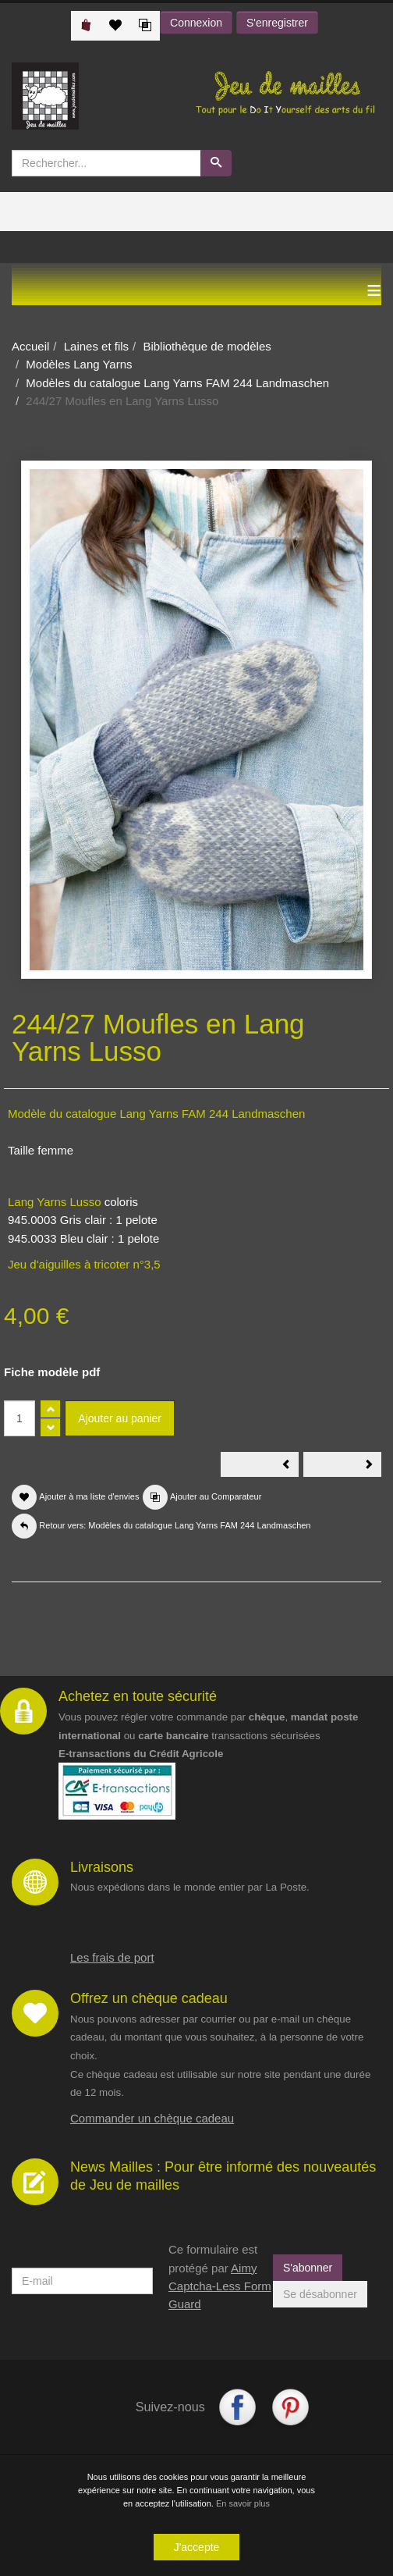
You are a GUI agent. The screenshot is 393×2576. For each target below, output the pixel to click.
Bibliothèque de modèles (207, 346)
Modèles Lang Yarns (79, 364)
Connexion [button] (196, 22)
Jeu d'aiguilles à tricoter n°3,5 (84, 1264)
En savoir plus (243, 2503)
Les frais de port (112, 1957)
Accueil (30, 346)
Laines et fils (96, 346)
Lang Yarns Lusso (54, 1201)
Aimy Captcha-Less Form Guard (219, 2286)
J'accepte (197, 2547)
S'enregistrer (277, 22)
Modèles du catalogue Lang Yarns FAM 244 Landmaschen (177, 383)
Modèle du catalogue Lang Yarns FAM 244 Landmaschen (156, 1113)
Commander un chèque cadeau (152, 2118)
